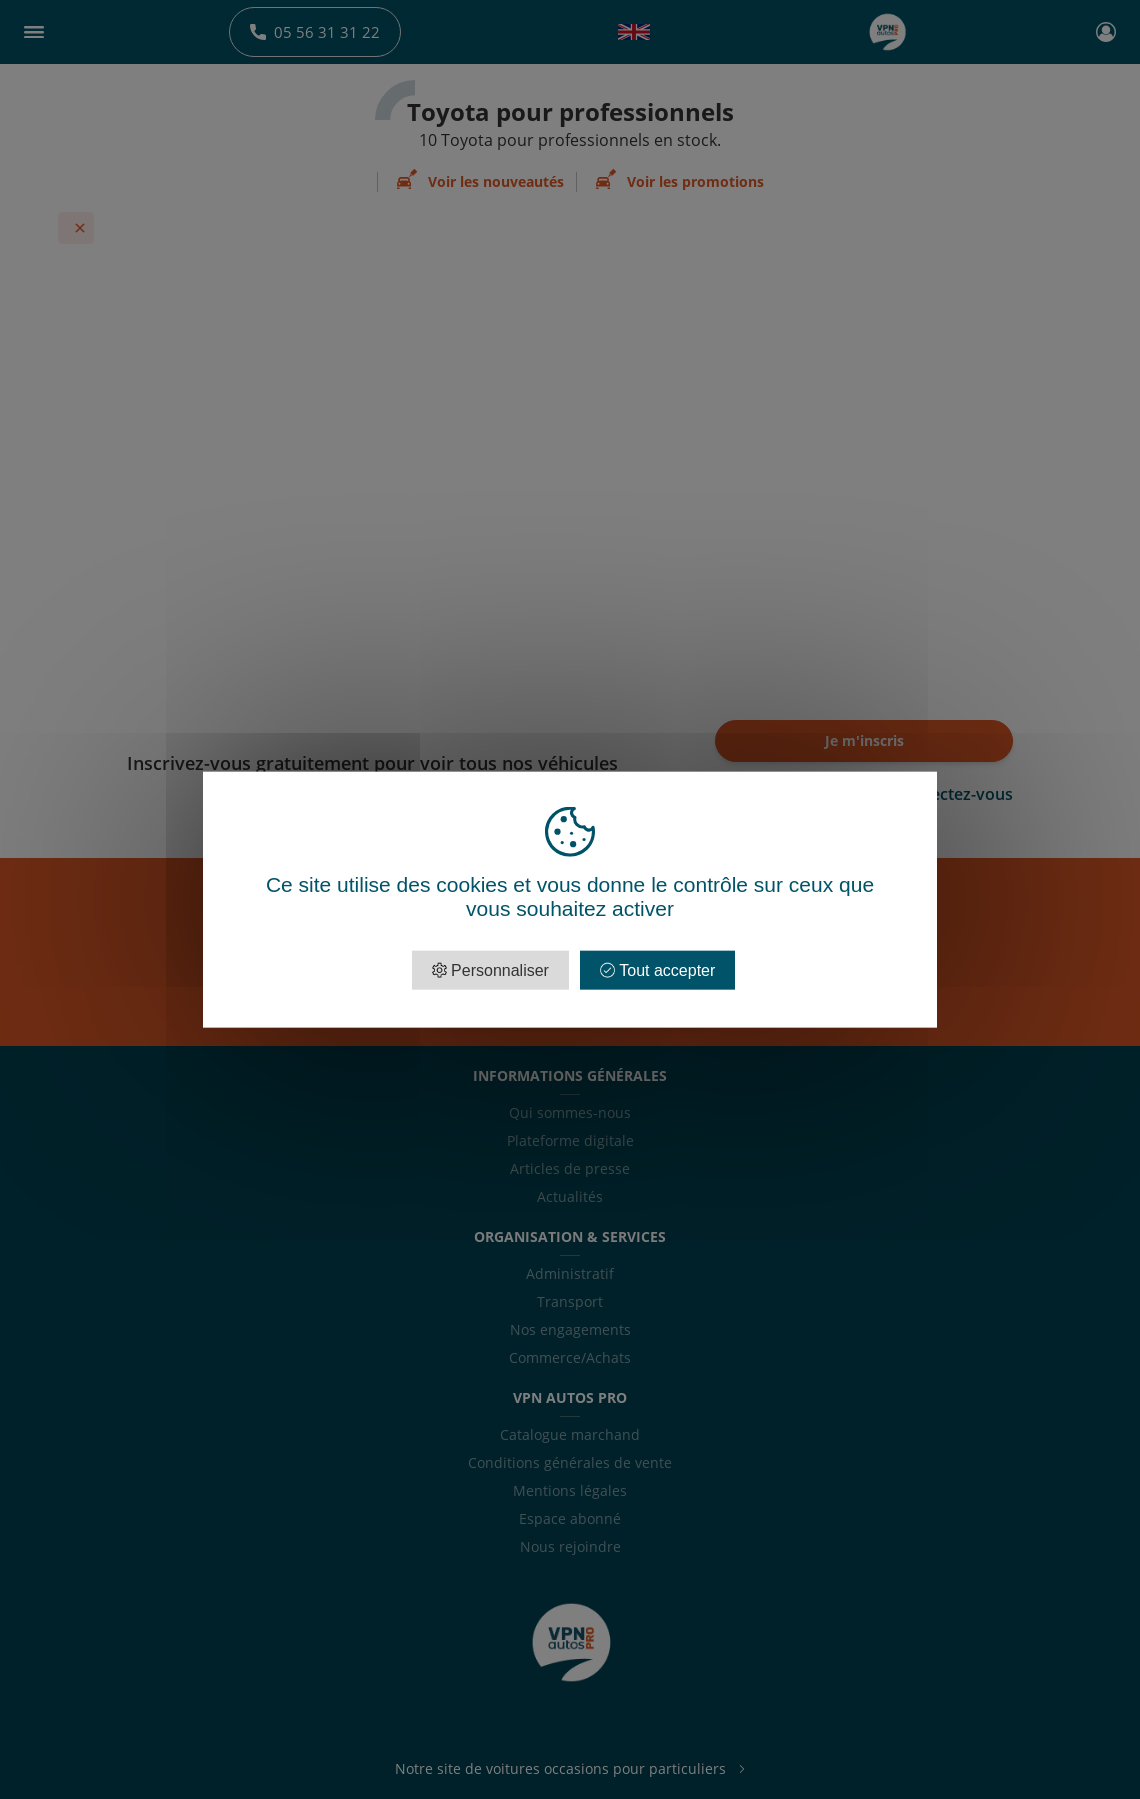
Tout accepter (657, 970)
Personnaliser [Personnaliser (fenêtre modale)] (498, 970)
